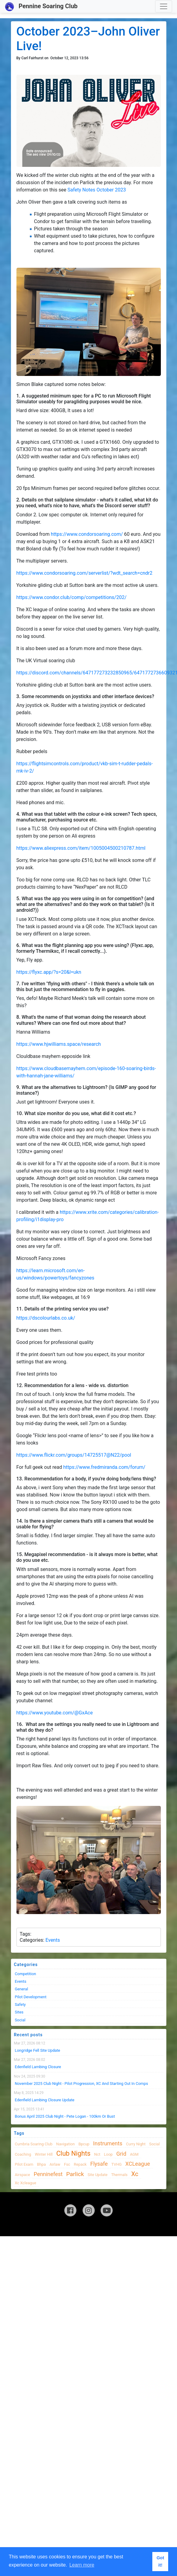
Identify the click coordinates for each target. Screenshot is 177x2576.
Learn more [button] (81, 2564)
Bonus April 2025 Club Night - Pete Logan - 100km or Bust (65, 2116)
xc (134, 2174)
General (21, 1989)
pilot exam (24, 2164)
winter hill (43, 2154)
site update (97, 2174)
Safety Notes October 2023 (96, 190)
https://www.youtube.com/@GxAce (54, 1713)
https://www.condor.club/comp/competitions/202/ (71, 597)
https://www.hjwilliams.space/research (58, 1044)
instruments (107, 2143)
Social (20, 2020)
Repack (80, 2164)
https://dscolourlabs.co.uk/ (45, 1318)
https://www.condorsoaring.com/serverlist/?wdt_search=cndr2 (84, 573)
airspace (22, 2174)
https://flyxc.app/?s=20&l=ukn (48, 972)
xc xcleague (25, 2183)
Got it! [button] (160, 2561)
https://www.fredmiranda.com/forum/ (104, 1467)
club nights (73, 2153)
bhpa (41, 2164)
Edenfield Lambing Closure (38, 2067)
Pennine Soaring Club (41, 6)
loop (108, 2154)
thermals (119, 2174)
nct (97, 2154)
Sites (19, 2012)
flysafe (99, 2164)
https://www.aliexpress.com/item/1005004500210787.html (81, 848)
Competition (25, 1974)
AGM (134, 2154)
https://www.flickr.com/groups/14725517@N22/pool (73, 1455)
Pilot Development (31, 1997)
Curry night (136, 2144)
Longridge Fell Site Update (37, 2050)
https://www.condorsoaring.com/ (87, 534)
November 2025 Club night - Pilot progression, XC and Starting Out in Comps (81, 2083)
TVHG (117, 2164)
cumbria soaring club (34, 2144)
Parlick (75, 2174)
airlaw (54, 2164)
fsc (67, 2164)
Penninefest (48, 2174)
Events (52, 1940)
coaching (23, 2154)
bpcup (83, 2144)
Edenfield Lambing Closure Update (45, 2100)
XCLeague (137, 2164)
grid (121, 2154)
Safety (20, 2004)
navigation (65, 2144)
